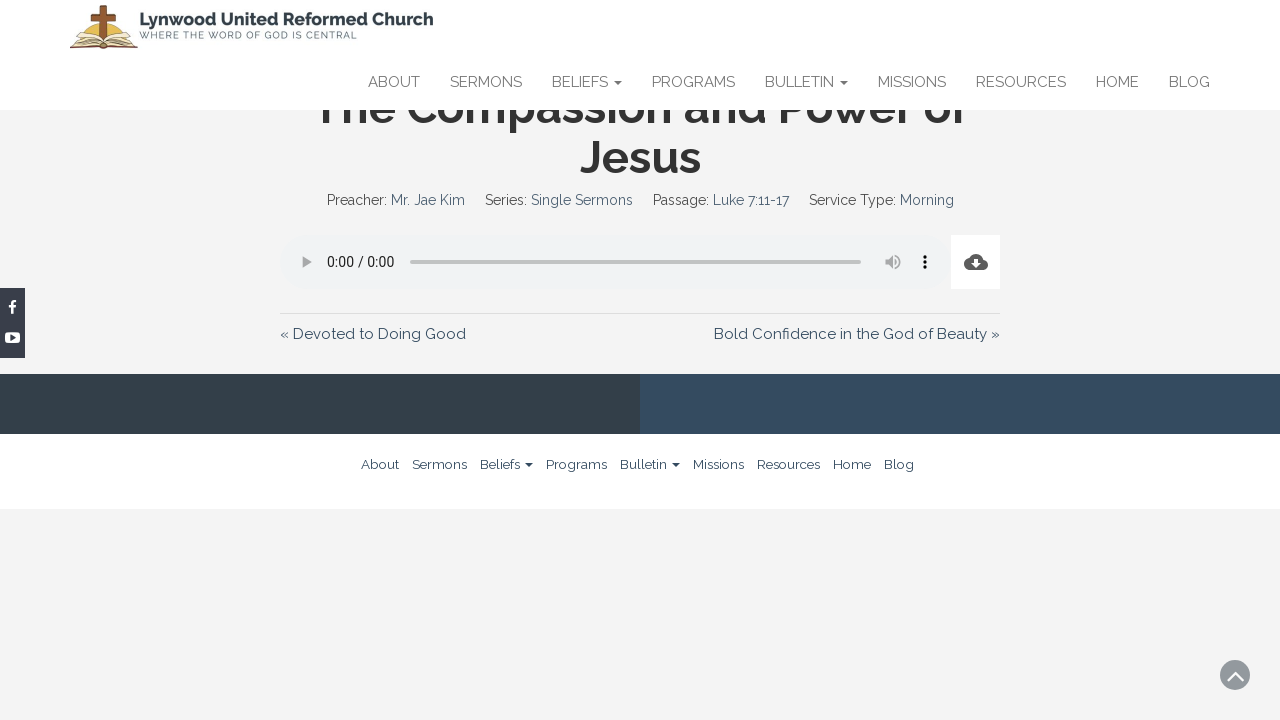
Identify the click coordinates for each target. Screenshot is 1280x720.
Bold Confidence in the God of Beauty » (857, 334)
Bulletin (806, 82)
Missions (912, 82)
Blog (1189, 82)
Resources (1021, 82)
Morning (927, 200)
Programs (693, 82)
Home (1117, 82)
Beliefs (587, 82)
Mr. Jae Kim (428, 200)
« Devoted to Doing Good (373, 334)
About (394, 82)
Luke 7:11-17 (751, 200)
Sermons (486, 82)
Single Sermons (582, 200)
